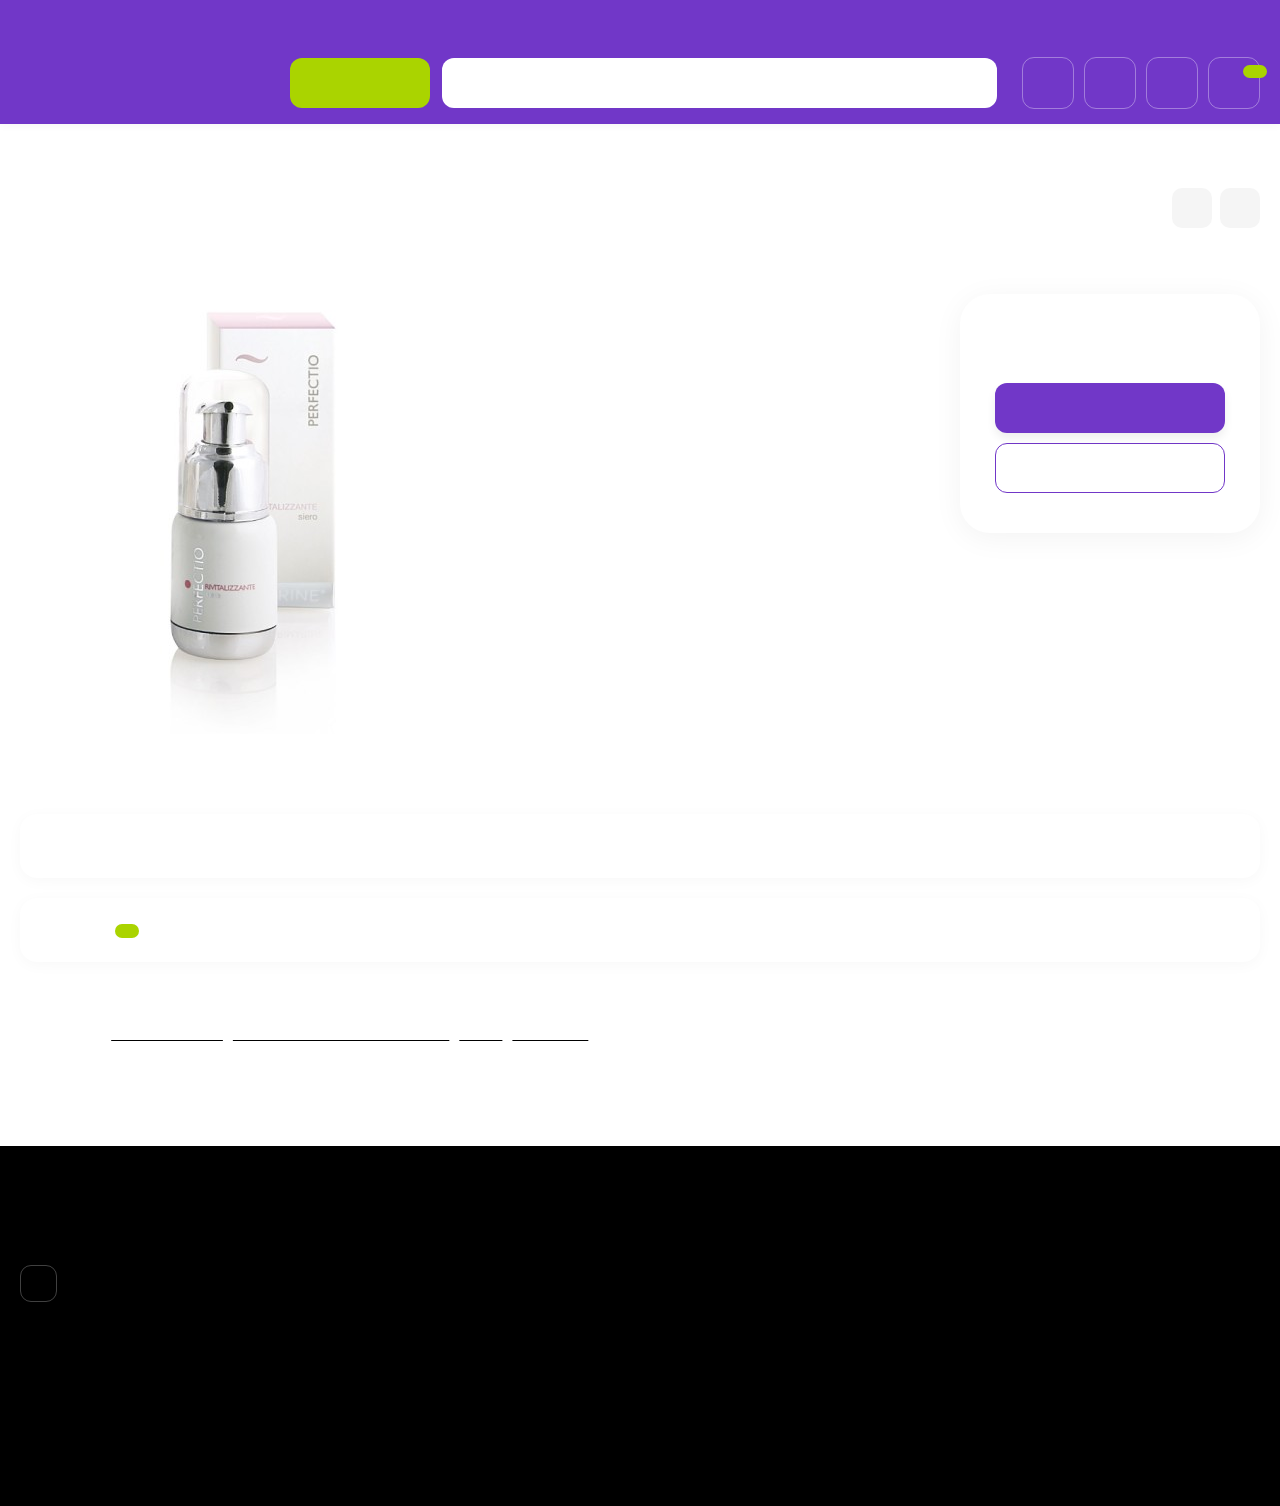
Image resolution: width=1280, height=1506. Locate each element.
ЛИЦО (486, 1033)
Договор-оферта (465, 24)
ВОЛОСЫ (689, 1278)
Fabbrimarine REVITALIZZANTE (344, 1033)
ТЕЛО (678, 1304)
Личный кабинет (919, 1252)
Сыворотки (559, 1033)
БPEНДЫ (120, 153)
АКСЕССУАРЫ (706, 1355)
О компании (61, 24)
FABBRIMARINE (229, 153)
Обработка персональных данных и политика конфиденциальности (538, 1389)
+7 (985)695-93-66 (1183, 24)
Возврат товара (331, 24)
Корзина (894, 1226)
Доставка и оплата (189, 24)
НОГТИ (682, 1329)
